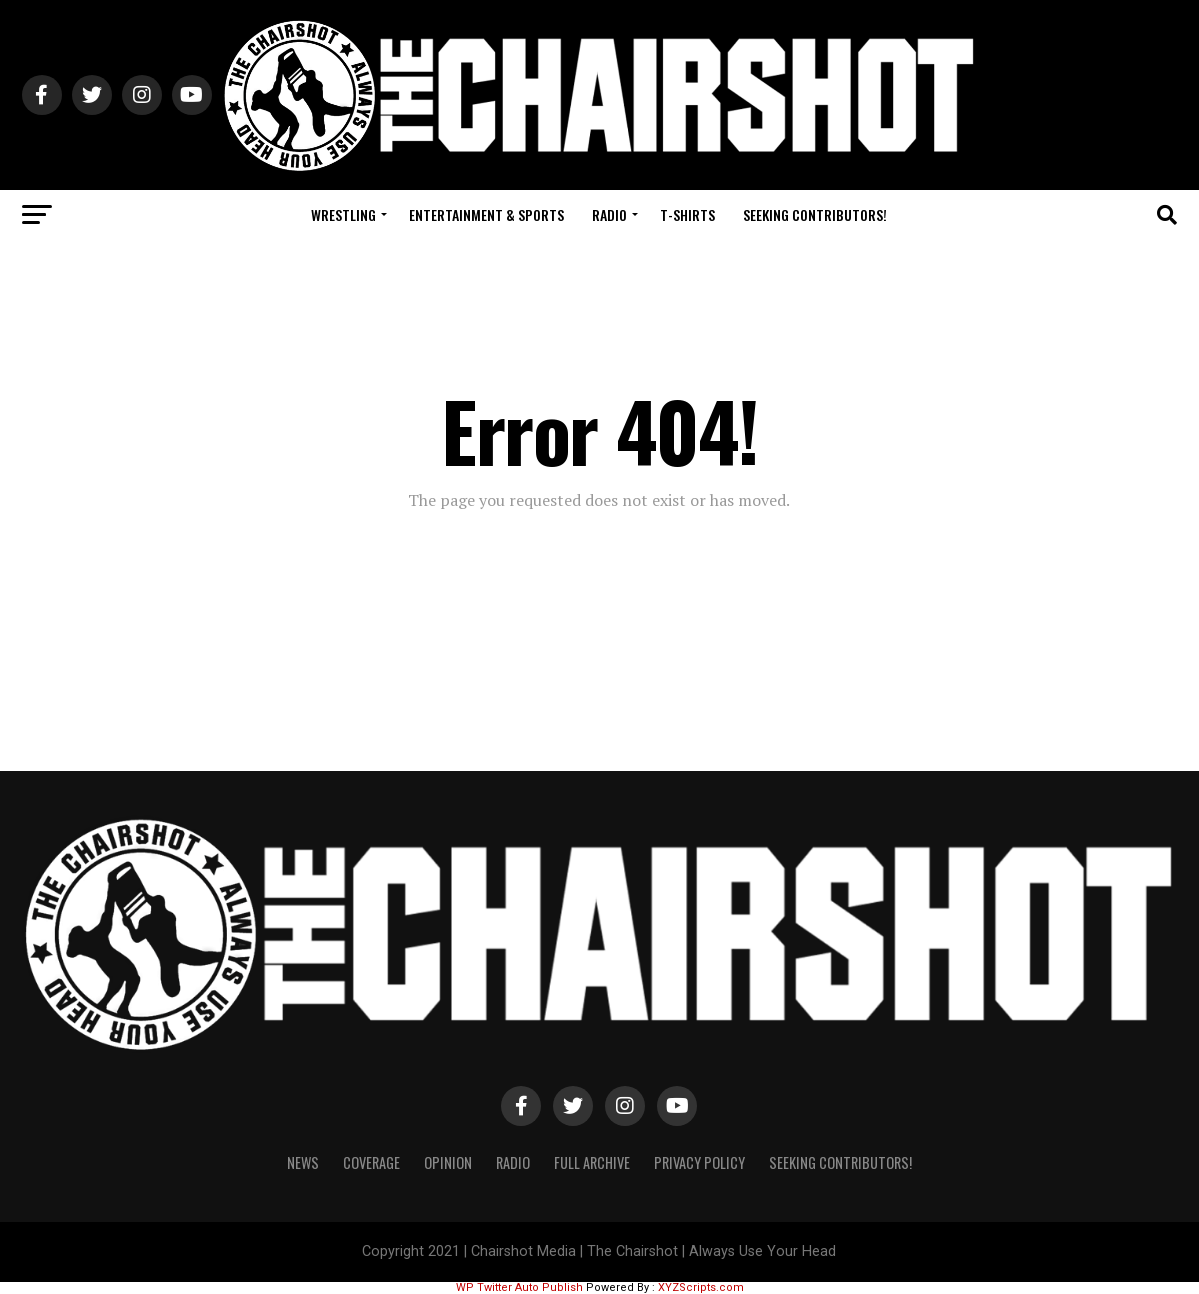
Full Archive (592, 1162)
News (303, 1162)
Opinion (448, 1162)
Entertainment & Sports (486, 214)
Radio (609, 214)
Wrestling (343, 214)
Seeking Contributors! (815, 214)
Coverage (371, 1162)
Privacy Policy (699, 1162)
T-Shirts (687, 214)
